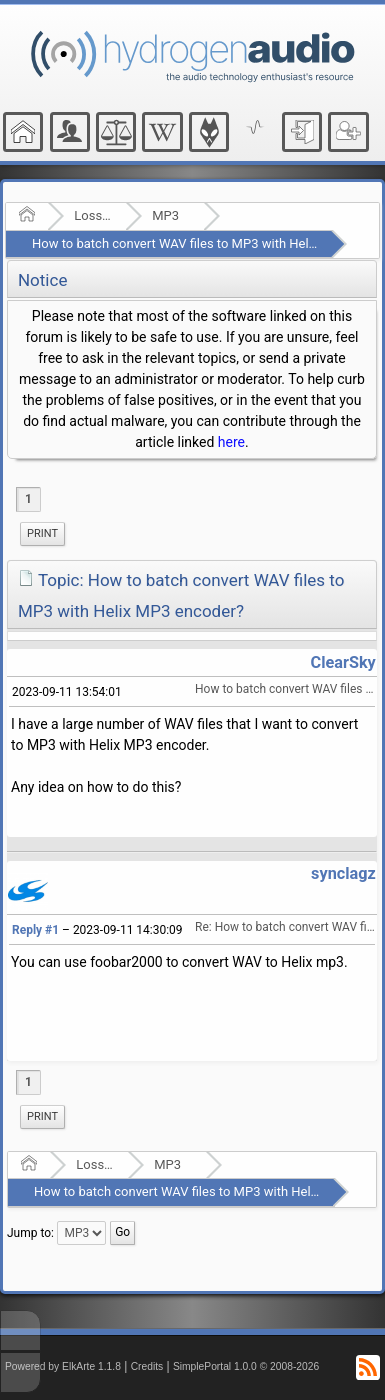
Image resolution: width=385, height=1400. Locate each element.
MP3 (165, 215)
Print (42, 533)
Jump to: (30, 1232)
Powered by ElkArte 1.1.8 (63, 1366)
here (231, 442)
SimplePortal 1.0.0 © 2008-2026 (246, 1366)
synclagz (343, 873)
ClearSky (343, 662)
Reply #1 (35, 930)
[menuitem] (42, 534)
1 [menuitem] (28, 499)
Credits (147, 1366)
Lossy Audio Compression (93, 215)
